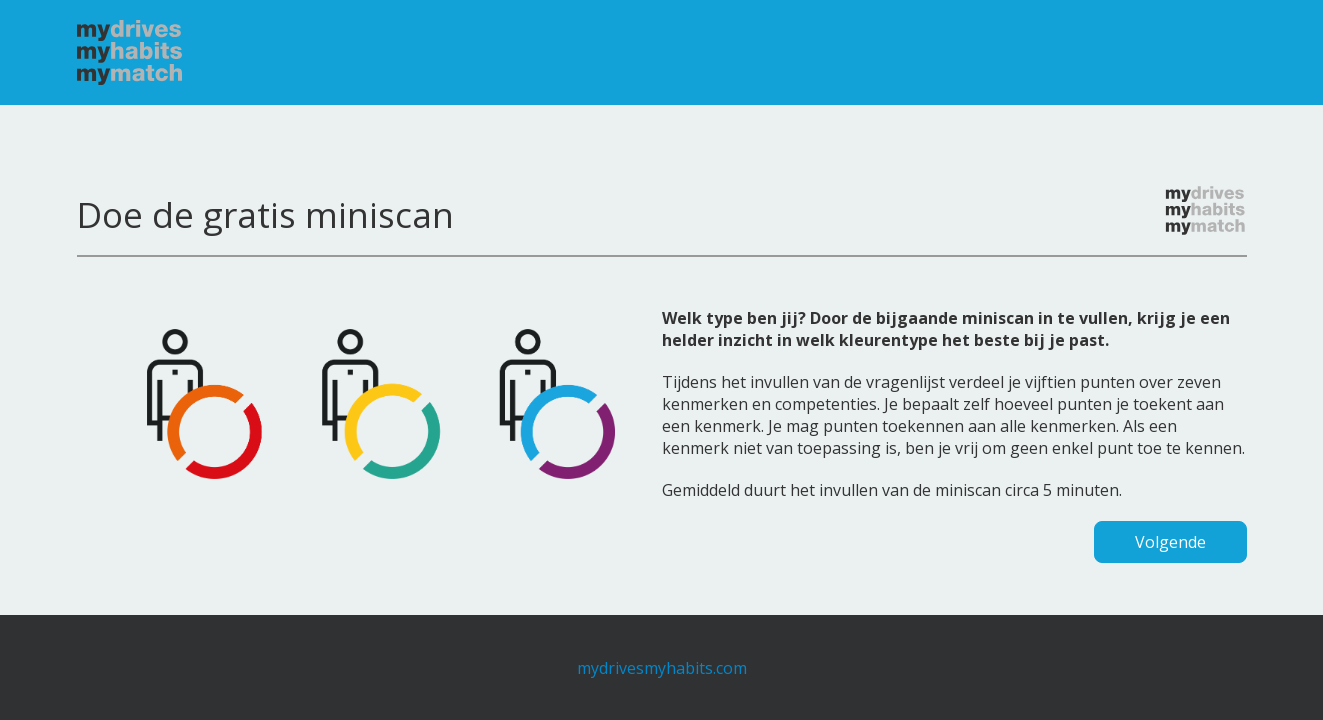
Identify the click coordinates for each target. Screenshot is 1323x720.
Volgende (1170, 542)
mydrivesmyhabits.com (662, 668)
